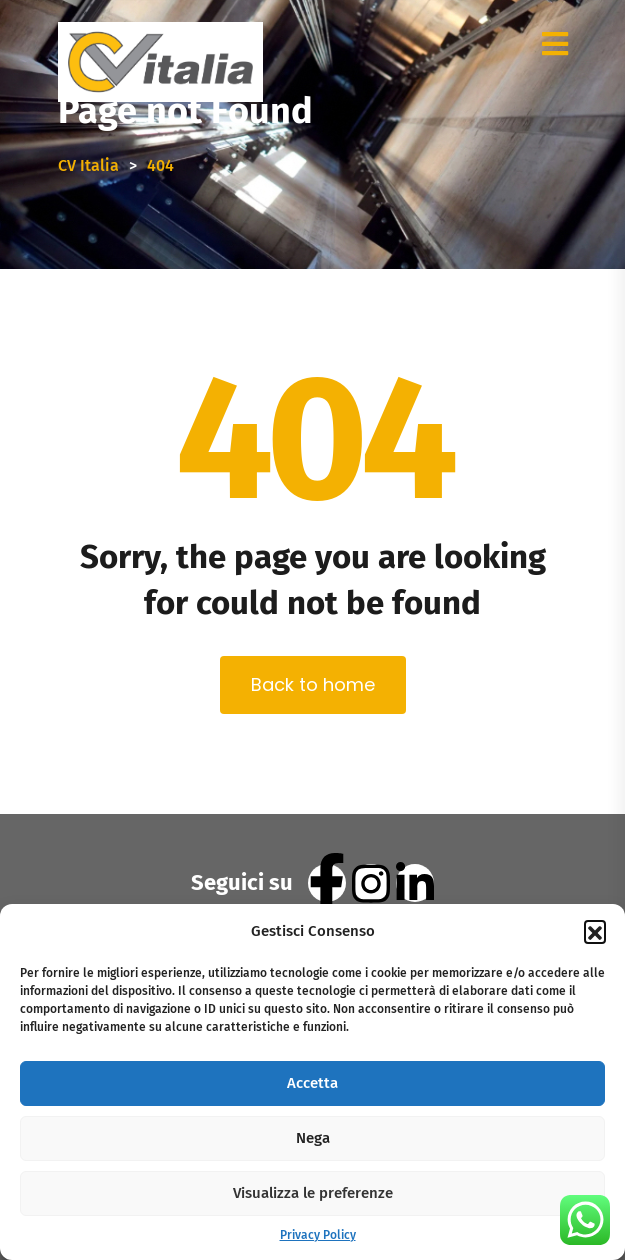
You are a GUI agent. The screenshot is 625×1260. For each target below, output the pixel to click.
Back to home (313, 684)
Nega (313, 1138)
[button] (595, 931)
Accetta (312, 1083)
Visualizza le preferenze (313, 1193)
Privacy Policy (318, 1235)
